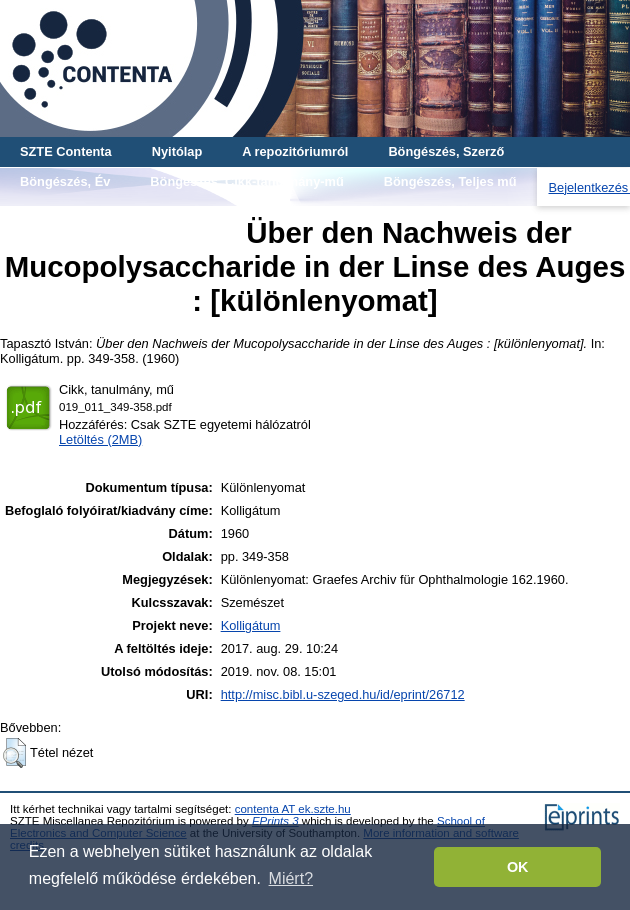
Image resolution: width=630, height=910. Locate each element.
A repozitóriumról (295, 151)
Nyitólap (177, 151)
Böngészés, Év (65, 181)
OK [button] (518, 867)
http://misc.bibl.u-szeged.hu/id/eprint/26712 (343, 694)
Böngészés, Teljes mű (450, 181)
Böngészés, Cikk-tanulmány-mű (246, 181)
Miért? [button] (291, 878)
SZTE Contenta (66, 151)
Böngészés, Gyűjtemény (94, 211)
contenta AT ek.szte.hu (293, 809)
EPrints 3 (275, 821)
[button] (14, 753)
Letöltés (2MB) (100, 439)
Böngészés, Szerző (446, 151)
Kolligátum (251, 625)
